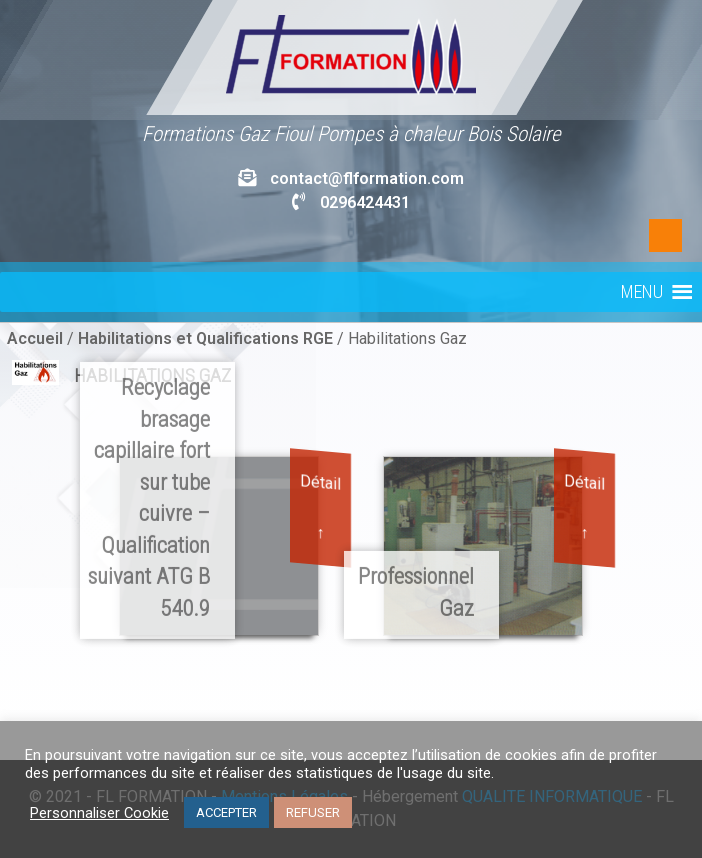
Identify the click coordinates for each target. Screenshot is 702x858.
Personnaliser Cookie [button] (99, 813)
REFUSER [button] (313, 812)
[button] (642, 292)
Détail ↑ (320, 506)
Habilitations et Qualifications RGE (205, 338)
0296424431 (365, 202)
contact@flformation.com (367, 178)
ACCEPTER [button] (226, 812)
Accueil (35, 338)
